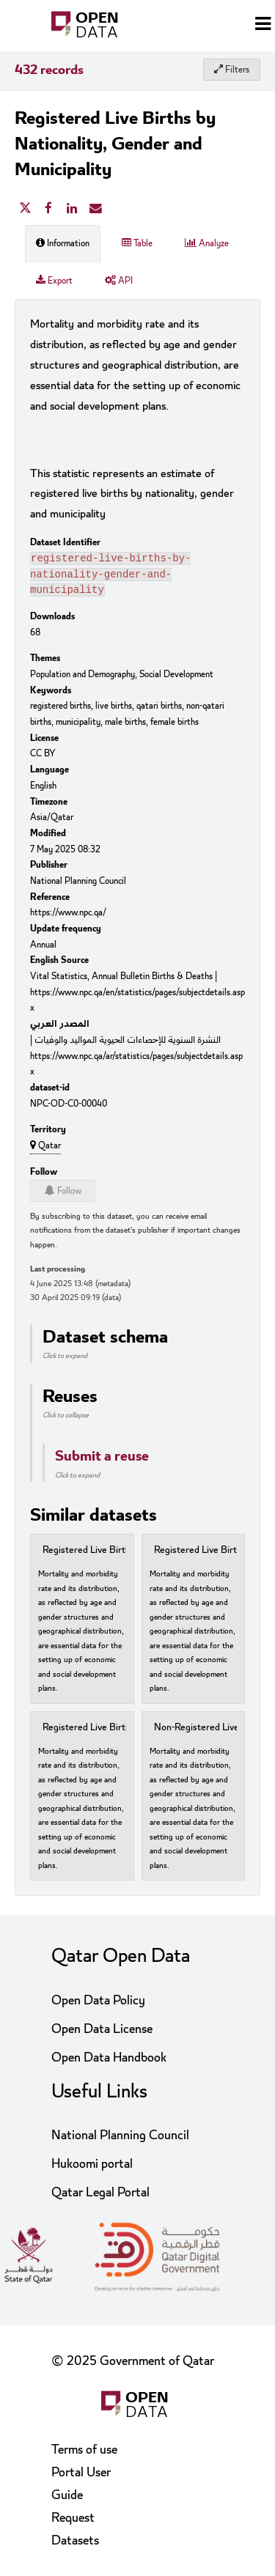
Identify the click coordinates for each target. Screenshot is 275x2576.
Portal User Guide (81, 2483)
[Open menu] (263, 25)
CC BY (43, 758)
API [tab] (119, 281)
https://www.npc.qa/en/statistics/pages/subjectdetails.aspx (137, 1005)
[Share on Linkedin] (72, 209)
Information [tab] (62, 243)
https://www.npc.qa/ (68, 917)
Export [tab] (54, 281)
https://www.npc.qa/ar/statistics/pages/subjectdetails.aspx (136, 1068)
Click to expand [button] (65, 1360)
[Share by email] (95, 209)
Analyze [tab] (207, 243)
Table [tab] (137, 243)
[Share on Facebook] (48, 209)
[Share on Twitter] (25, 209)
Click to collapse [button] (66, 1419)
